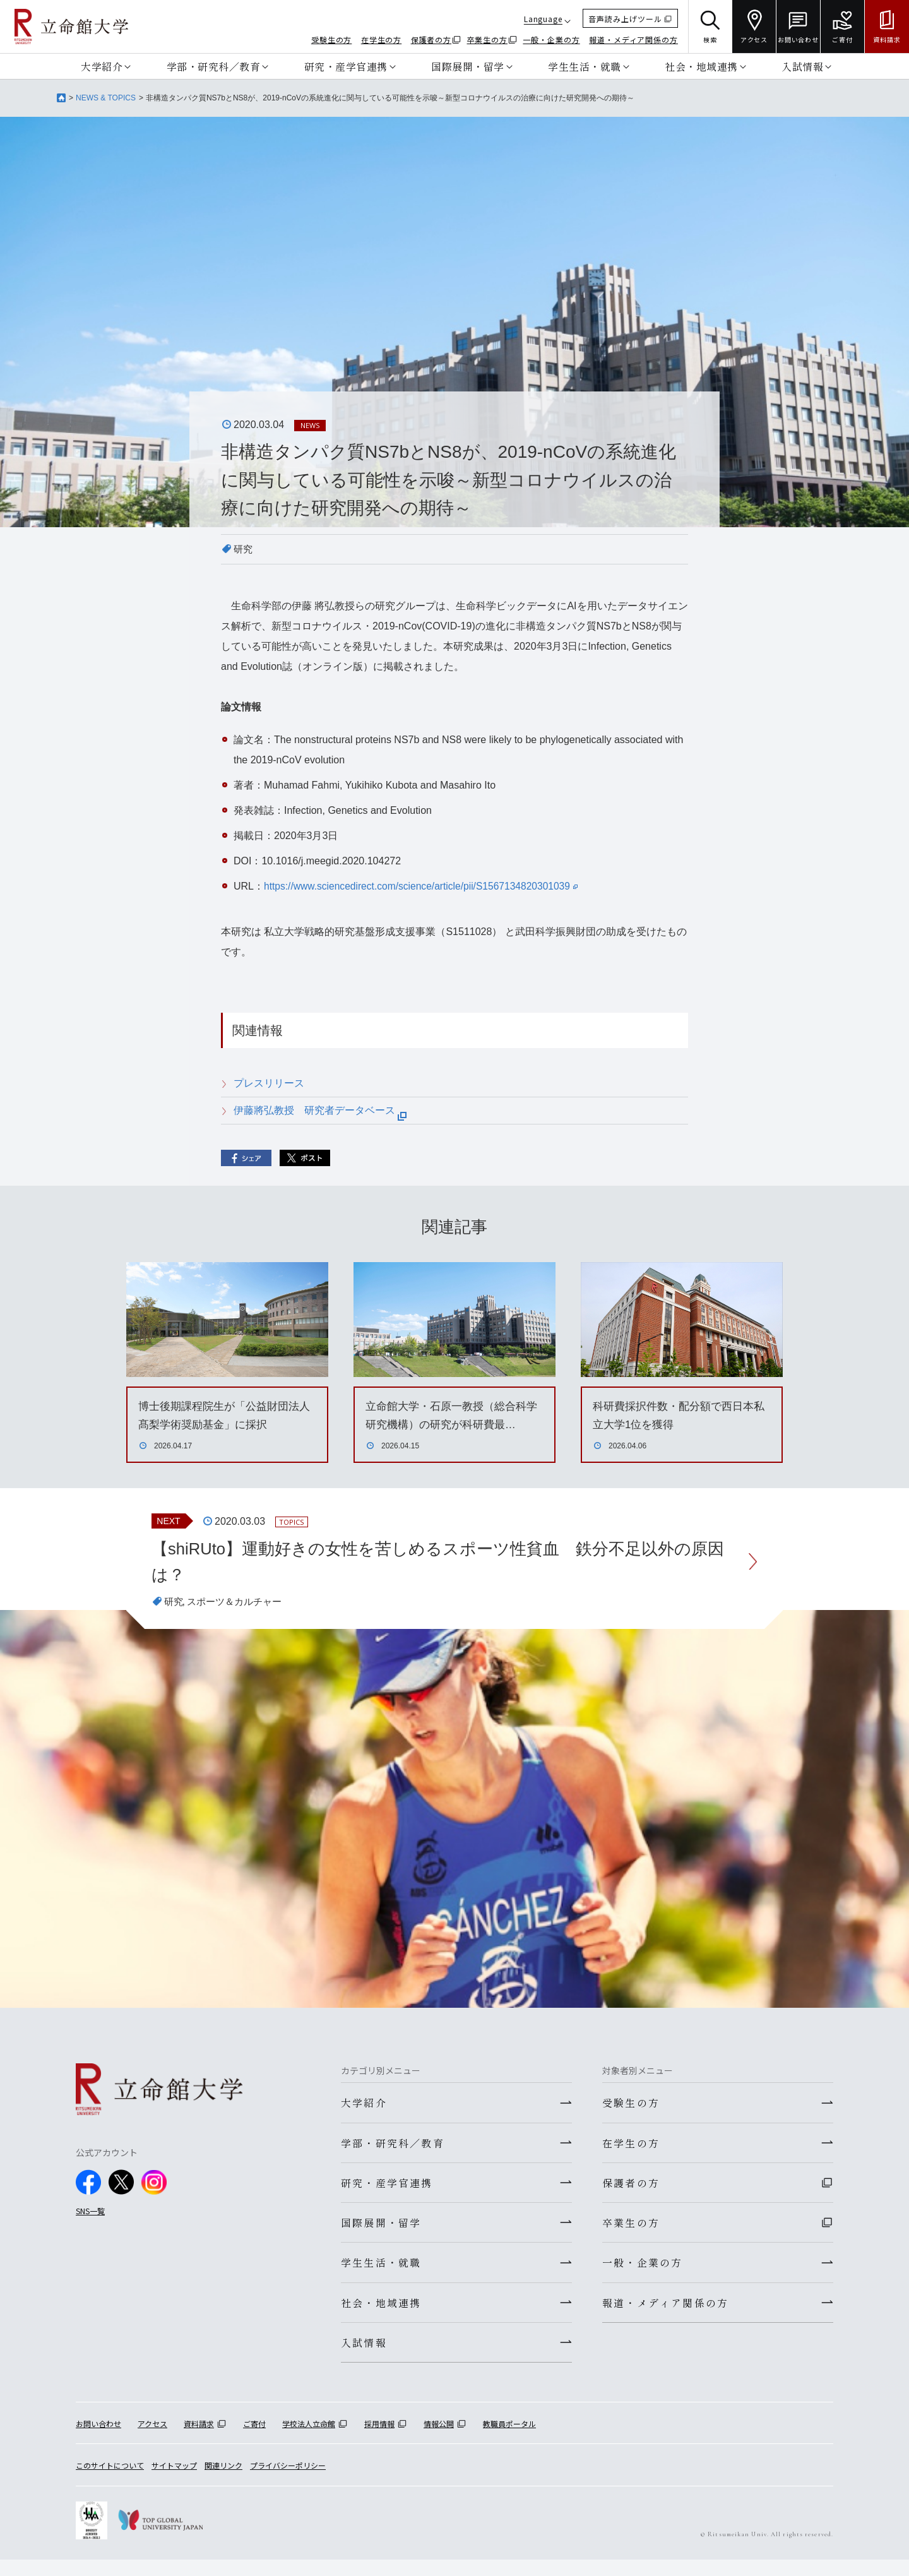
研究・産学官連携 (346, 66)
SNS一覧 (90, 2215)
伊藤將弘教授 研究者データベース (320, 1110)
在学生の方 (381, 39)
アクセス (152, 2440)
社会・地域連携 (701, 66)
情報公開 (439, 2440)
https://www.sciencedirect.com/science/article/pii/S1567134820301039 (425, 886)
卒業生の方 (487, 39)
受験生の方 (331, 39)
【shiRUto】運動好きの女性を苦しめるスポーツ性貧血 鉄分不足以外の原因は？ (443, 1563)
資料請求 (199, 2440)
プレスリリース (269, 1083)
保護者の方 (431, 39)
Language (543, 18)
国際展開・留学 (467, 66)
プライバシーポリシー (288, 2482)
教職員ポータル (509, 2440)
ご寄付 (254, 2440)
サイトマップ (174, 2482)
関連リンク (223, 2482)
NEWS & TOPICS (106, 97)
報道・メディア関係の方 (633, 39)
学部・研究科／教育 (214, 66)
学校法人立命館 (308, 2440)
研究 (244, 549)
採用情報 (379, 2440)
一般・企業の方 (551, 39)
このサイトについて (110, 2482)
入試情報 (802, 66)
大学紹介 (101, 66)
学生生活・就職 (584, 66)
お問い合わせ (98, 2440)
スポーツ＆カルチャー (238, 1606)
